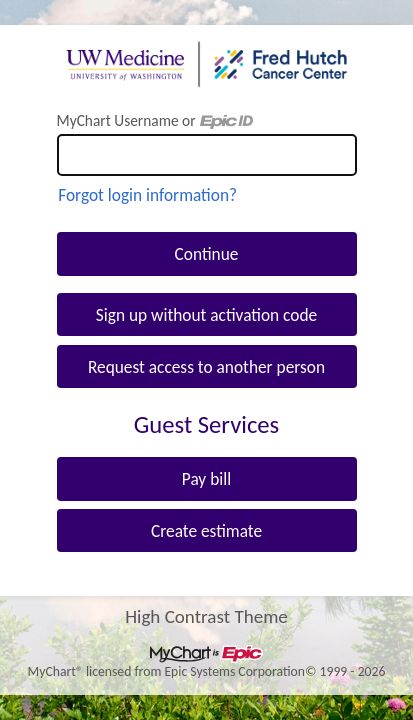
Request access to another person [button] (206, 367)
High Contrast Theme (206, 615)
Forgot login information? (147, 195)
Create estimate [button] (206, 531)
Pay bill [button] (206, 479)
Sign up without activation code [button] (206, 315)
